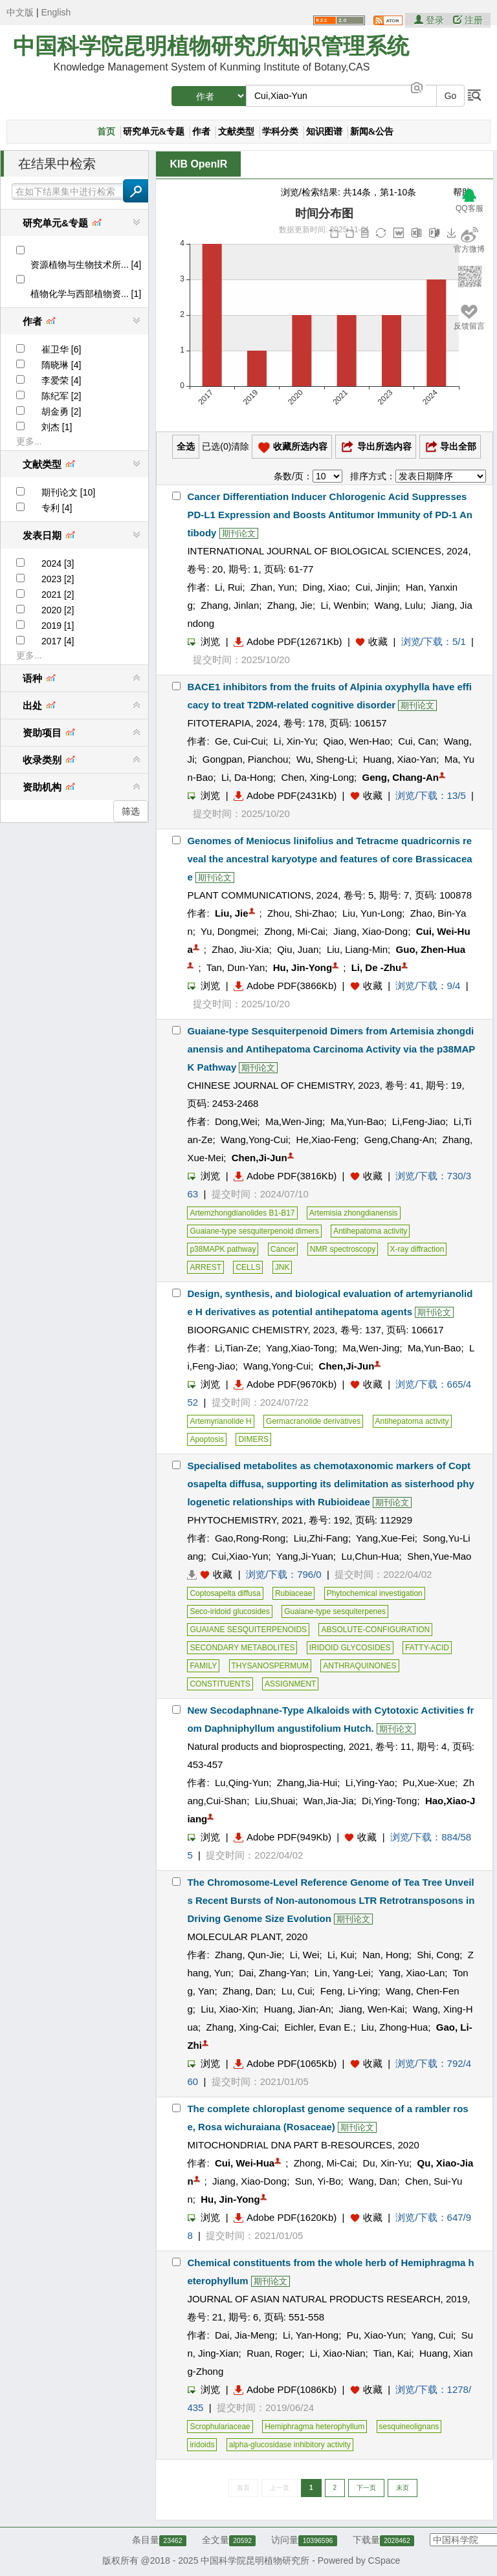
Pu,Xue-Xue (429, 1782)
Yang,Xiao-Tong (300, 1347)
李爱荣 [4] (61, 380)
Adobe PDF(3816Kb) (285, 1175)
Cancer (283, 1249)
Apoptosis (207, 1439)
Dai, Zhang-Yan (272, 1972)
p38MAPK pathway (223, 1249)
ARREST (205, 1267)
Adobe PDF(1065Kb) (285, 2063)
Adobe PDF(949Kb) (282, 1836)
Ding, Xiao (325, 587)
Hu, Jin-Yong (302, 967)
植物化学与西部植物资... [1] (85, 294)
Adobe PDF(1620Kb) (285, 2217)
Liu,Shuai (275, 1800)
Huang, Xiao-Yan (399, 759)
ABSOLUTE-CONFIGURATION (375, 1629)
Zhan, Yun (272, 587)
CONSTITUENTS (220, 1683)
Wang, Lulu (399, 605)
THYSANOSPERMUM (270, 1665)
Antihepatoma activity (370, 1231)
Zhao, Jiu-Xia (240, 949)
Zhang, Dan (248, 1990)
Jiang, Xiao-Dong (370, 931)
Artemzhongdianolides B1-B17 (242, 1212)
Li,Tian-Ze (236, 1347)
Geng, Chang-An (400, 777)
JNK (282, 1267)
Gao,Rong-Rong (250, 1538)
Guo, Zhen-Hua (431, 949)
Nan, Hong (385, 1954)
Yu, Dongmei (228, 931)
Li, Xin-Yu (294, 741)
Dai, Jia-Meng (245, 2335)
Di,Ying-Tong (389, 1800)
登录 (430, 20)
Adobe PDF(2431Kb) (285, 795)
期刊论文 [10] (68, 492)
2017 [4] (57, 641)
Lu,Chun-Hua (370, 1556)
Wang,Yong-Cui (254, 1139)
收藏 (378, 641)
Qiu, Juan (297, 949)
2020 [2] (57, 610)
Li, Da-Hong (247, 777)
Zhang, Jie (290, 605)
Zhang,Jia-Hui (307, 1782)
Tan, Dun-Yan (235, 967)
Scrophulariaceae (220, 2426)
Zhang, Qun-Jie (248, 1954)
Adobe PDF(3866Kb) (285, 985)
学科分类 (280, 131)
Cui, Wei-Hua (244, 2162)
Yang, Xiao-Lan (412, 1972)
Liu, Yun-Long (372, 913)
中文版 (20, 12)
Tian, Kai (392, 2353)
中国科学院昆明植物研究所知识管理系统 (211, 46)
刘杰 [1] (56, 427)
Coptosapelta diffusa (225, 1593)
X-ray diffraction (417, 1249)
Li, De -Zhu (376, 967)
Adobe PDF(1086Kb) (285, 2389)
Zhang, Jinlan (230, 605)
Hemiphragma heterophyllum (314, 2426)
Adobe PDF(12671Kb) (288, 641)
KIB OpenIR (198, 163)
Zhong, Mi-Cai (294, 931)
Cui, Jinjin (376, 587)
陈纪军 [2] (61, 396)
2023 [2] (57, 579)
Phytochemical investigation (375, 1593)
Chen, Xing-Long (318, 777)
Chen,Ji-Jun (259, 1157)
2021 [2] (57, 594)
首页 (106, 131)
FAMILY (203, 1665)
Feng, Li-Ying (349, 1990)
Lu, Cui (297, 1990)
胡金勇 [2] (61, 411)
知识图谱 (324, 131)
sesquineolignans (409, 2426)
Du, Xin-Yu (385, 2162)
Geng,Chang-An (399, 1139)
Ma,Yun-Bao (357, 1121)
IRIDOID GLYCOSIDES (350, 1647)
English (56, 12)
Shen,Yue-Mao (439, 1556)
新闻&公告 (372, 131)
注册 (468, 20)
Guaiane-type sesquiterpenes (335, 1611)
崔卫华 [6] (61, 349)
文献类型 (236, 131)
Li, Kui (341, 1954)
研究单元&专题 (154, 131)
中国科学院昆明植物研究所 (255, 2560)
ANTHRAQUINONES (359, 1665)
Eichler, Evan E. (319, 2027)
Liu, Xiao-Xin (228, 2008)
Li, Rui (229, 587)
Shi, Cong (438, 1954)
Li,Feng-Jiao (419, 1121)
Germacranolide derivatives (313, 1421)
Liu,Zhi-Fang (321, 1538)
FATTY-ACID (427, 1647)
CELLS (248, 1267)
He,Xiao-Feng (326, 1139)
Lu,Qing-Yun (242, 1782)
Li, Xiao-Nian (338, 2353)
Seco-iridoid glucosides (229, 1611)
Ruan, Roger (274, 2353)
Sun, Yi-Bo (318, 2181)
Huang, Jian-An (297, 2008)
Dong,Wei (236, 1121)
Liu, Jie (231, 913)
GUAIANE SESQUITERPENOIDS (248, 1629)
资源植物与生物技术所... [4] (85, 264)
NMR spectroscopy (342, 1249)
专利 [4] (56, 508)
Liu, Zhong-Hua (394, 2027)
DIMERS (253, 1439)
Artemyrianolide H (220, 1421)
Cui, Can (417, 741)
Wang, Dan (373, 2181)
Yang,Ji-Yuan (304, 1556)
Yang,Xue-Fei (385, 1538)
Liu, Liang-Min (357, 949)
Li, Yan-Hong (310, 2335)
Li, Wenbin (343, 605)
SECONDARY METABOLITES (242, 1647)
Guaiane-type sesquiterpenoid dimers (254, 1231)
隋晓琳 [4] (61, 365)
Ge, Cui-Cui (240, 741)
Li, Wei (305, 1954)
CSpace (384, 2560)
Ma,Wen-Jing (293, 1121)
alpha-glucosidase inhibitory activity (290, 2444)
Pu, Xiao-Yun (375, 2335)
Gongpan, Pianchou (246, 759)
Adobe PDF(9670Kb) (285, 1384)
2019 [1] (57, 625)
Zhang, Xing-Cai (241, 2027)
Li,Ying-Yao (370, 1782)
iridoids (202, 2444)
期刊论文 (239, 533)
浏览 (203, 641)
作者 (201, 131)
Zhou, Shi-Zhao (300, 913)
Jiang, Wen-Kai (371, 2008)
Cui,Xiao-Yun (240, 1556)
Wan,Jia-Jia (329, 1800)
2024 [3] (57, 563)
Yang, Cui (432, 2335)
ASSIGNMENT (290, 1683)
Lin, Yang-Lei (343, 1972)
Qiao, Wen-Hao (357, 741)
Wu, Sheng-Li (325, 759)
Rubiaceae (293, 1593)
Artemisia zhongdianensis (353, 1212)
